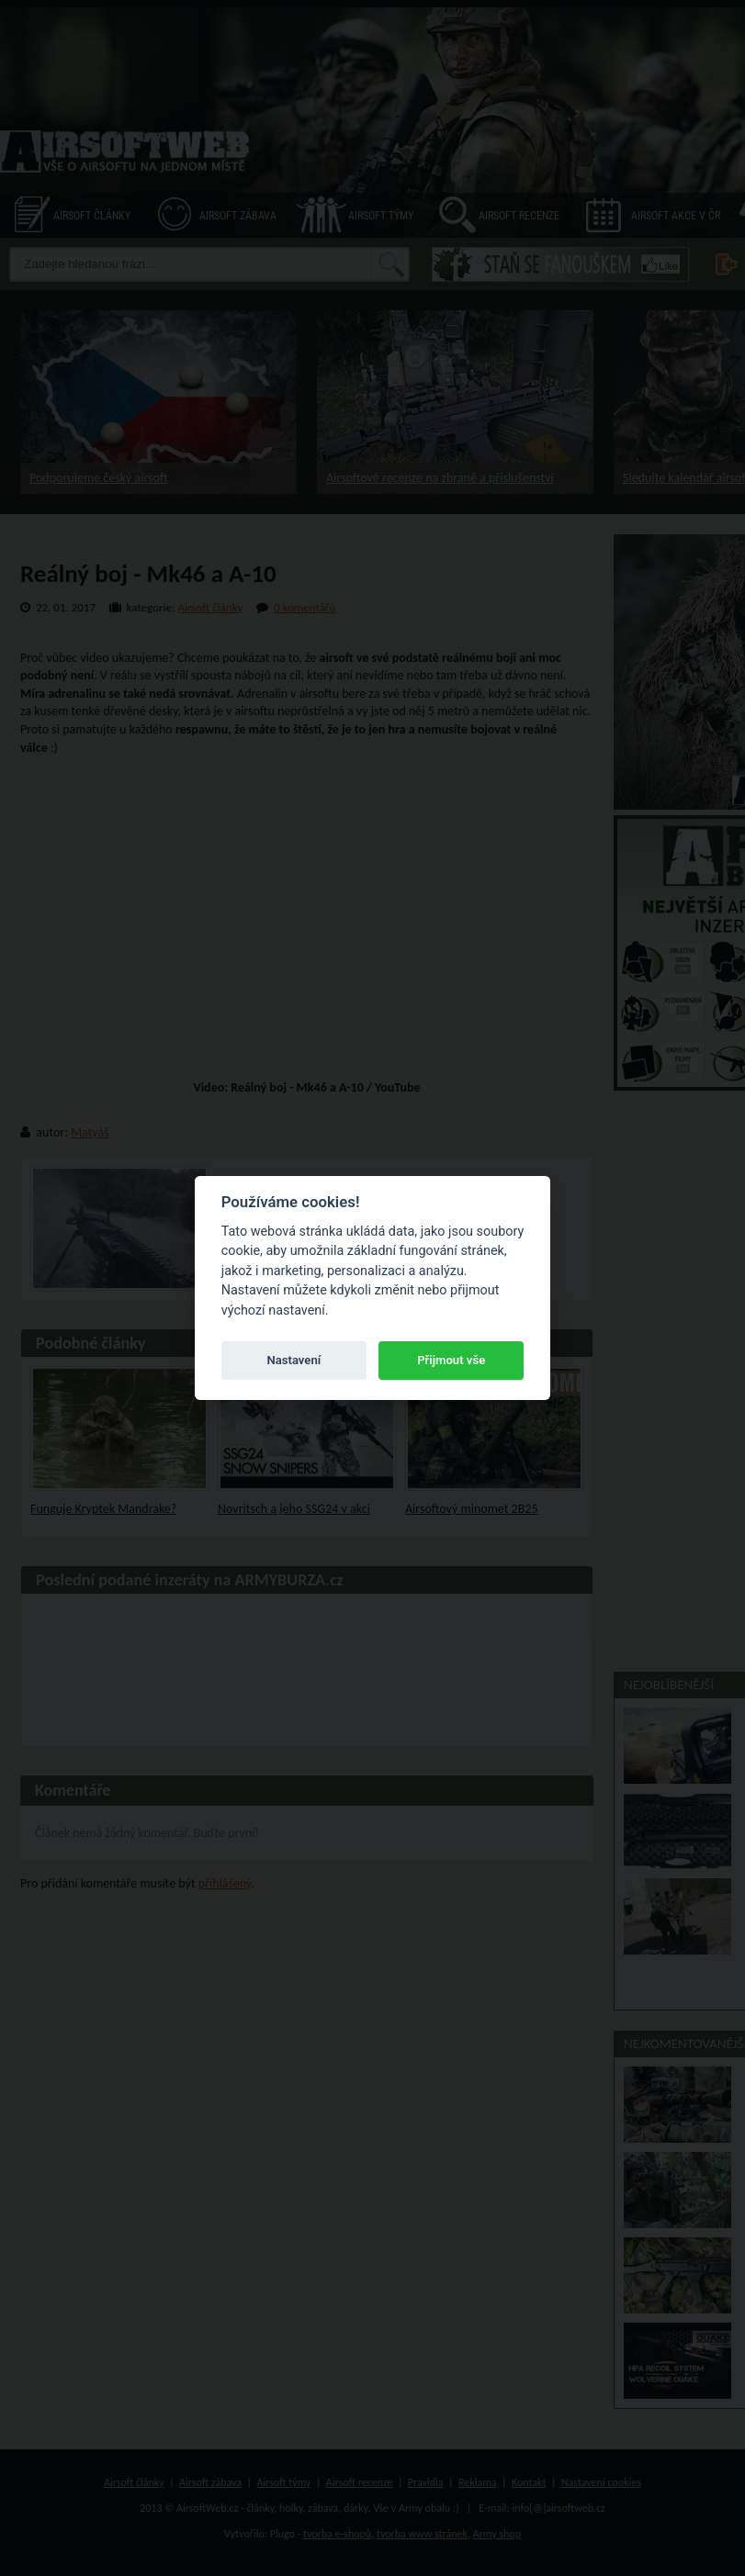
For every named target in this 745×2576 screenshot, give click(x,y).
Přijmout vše (451, 1360)
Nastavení (293, 1360)
